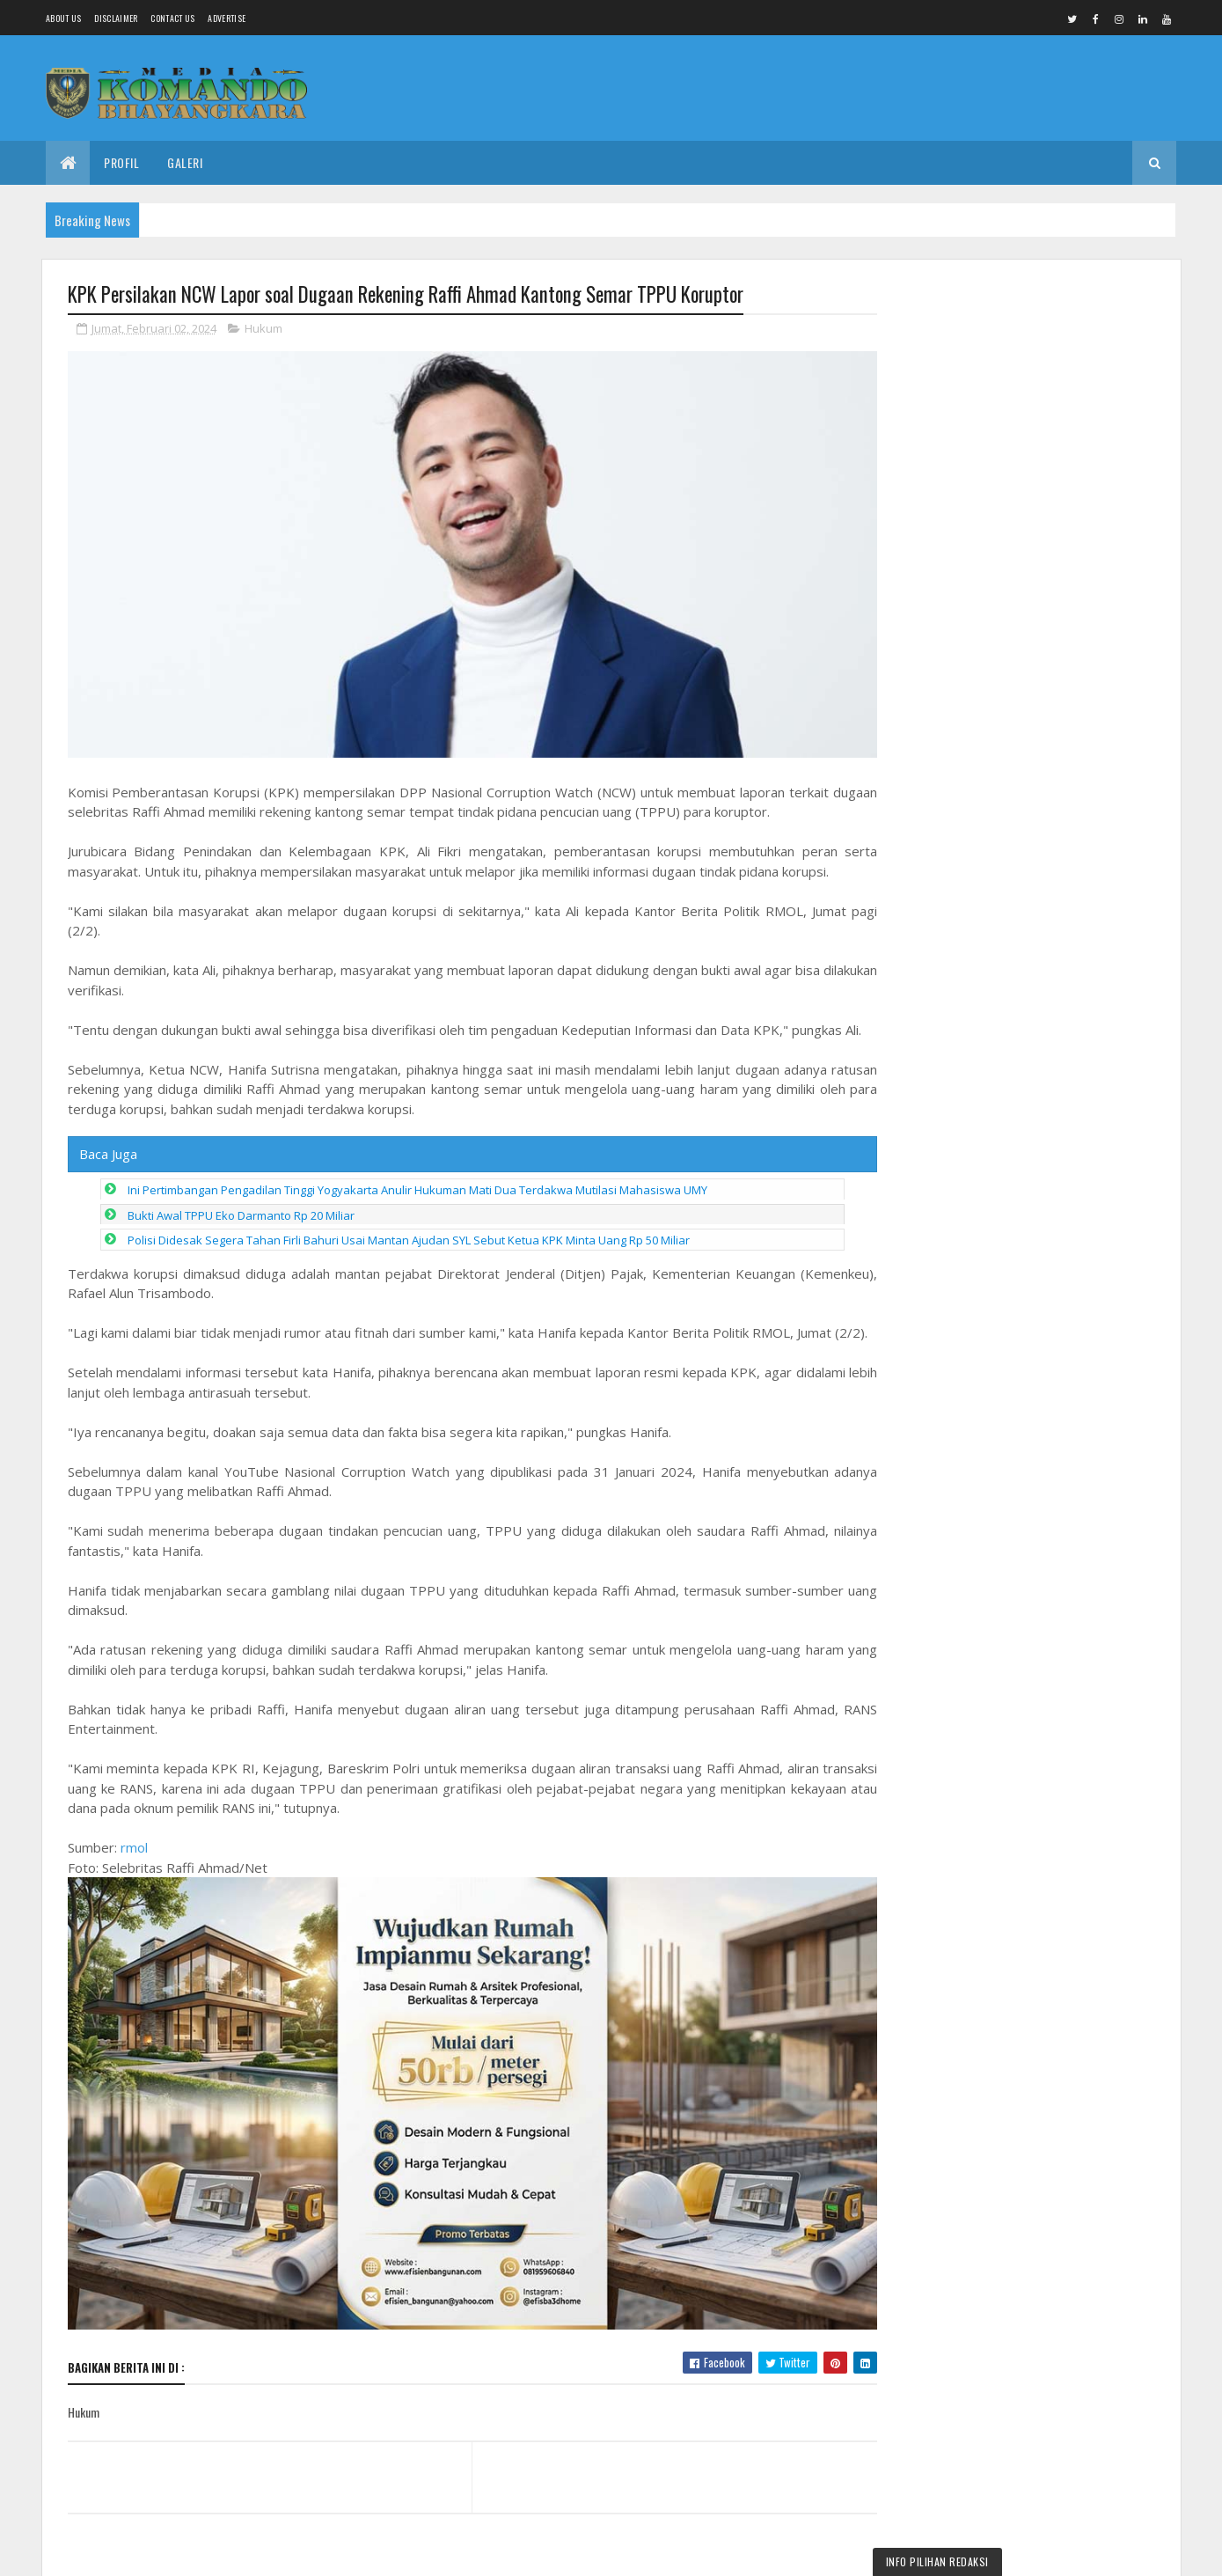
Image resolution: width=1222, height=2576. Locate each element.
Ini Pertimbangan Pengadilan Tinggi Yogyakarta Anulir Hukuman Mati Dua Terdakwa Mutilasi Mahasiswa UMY (417, 1185)
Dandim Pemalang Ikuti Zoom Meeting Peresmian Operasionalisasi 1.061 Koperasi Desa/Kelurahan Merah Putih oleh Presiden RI (1020, 369)
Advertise (226, 18)
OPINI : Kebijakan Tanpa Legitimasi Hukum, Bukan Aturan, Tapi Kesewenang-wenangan (1068, 1815)
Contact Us (172, 18)
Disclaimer (115, 18)
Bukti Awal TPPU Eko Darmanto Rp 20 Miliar (241, 1210)
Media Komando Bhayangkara (224, 2551)
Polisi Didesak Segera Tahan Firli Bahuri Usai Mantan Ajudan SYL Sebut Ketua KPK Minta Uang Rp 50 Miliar (409, 1235)
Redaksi (1004, 1722)
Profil (121, 162)
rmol (134, 1862)
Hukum (263, 329)
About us (63, 18)
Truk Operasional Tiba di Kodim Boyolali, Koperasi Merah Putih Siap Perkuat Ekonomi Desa (1062, 1455)
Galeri (184, 162)
